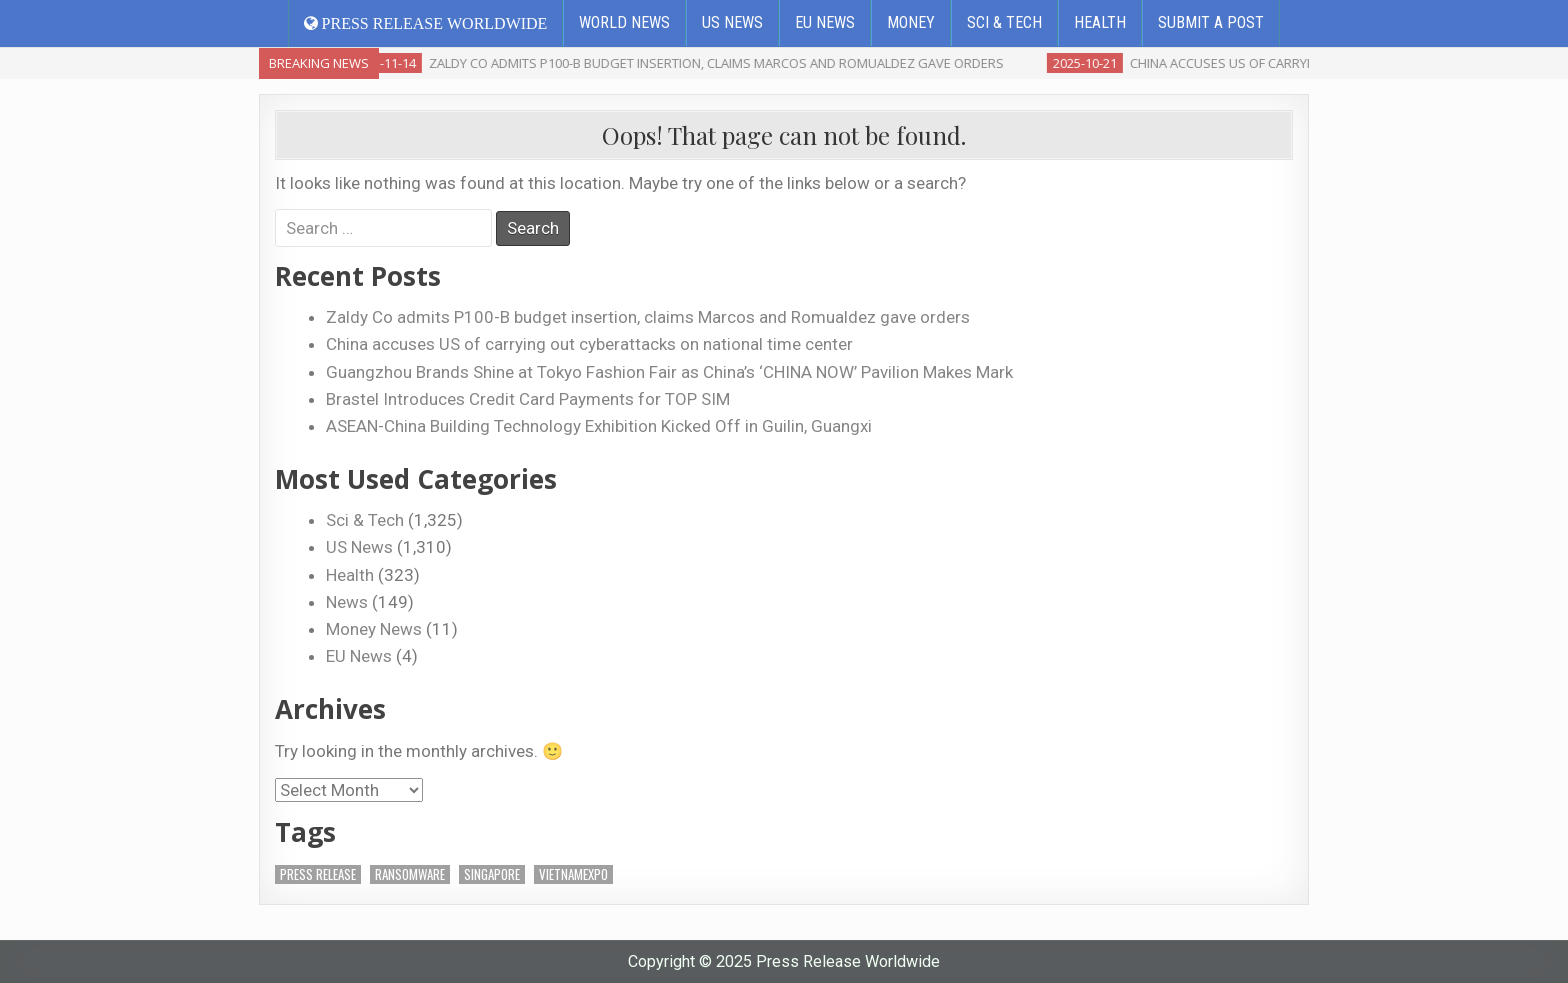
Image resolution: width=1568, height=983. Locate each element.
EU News (825, 22)
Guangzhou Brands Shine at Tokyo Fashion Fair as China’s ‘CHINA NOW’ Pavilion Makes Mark (669, 372)
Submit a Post (1211, 22)
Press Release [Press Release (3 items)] (318, 874)
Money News (374, 629)
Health (1100, 22)
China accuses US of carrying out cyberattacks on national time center (589, 344)
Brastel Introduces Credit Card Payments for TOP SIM (528, 399)
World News (624, 22)
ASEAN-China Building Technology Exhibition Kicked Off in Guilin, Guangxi (599, 426)
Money (911, 22)
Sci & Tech (1004, 22)
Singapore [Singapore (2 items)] (492, 874)
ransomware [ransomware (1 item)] (410, 874)
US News (732, 22)
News (347, 602)
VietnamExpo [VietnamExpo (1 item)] (573, 874)
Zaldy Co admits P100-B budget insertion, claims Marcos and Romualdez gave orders (648, 317)
